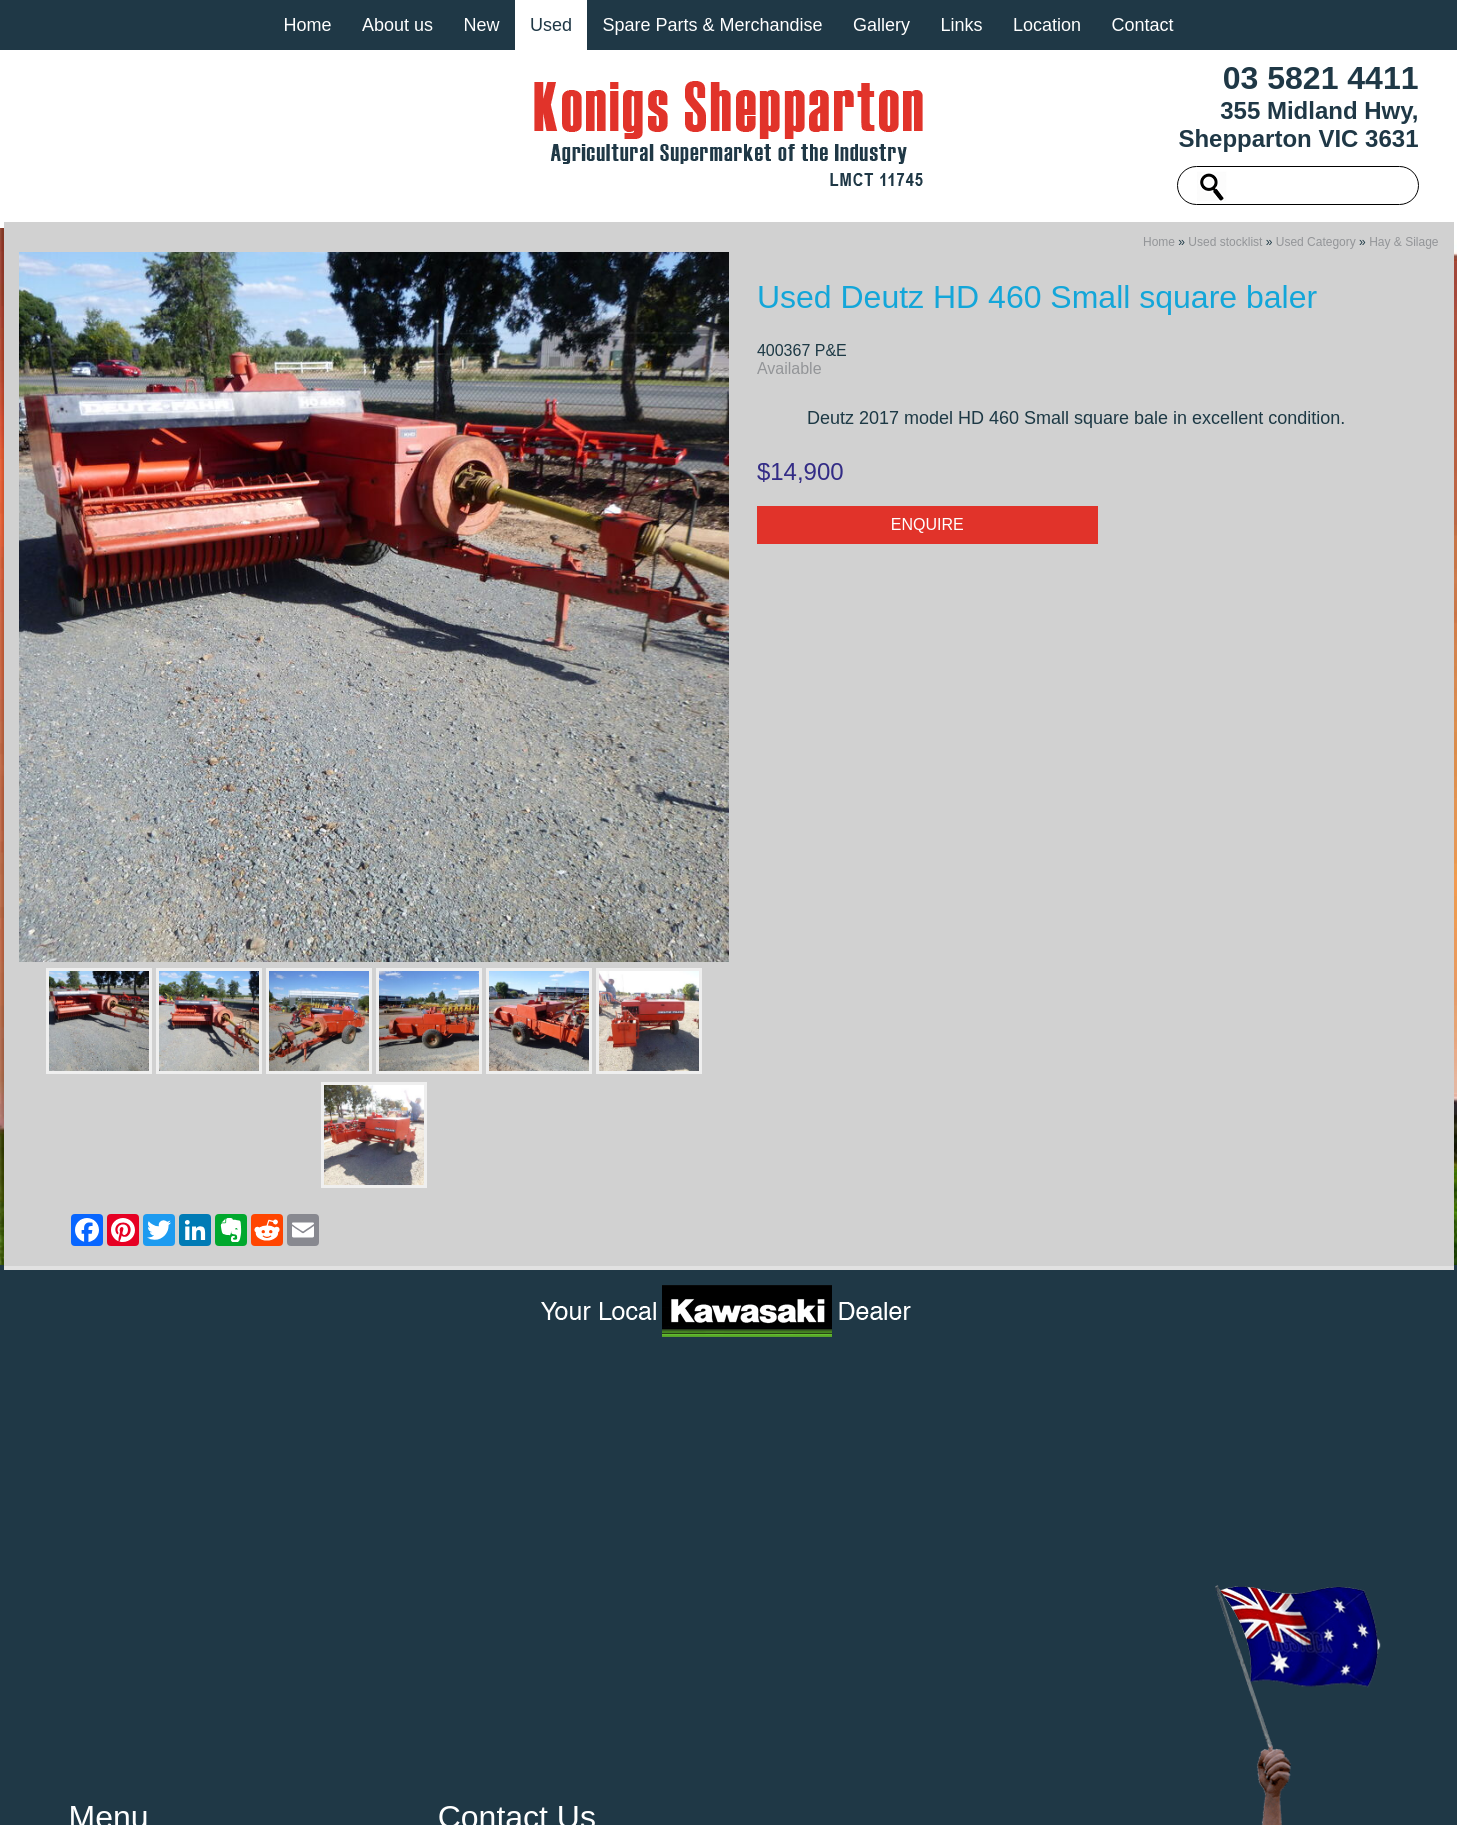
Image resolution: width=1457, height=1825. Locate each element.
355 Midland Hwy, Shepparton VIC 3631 (1298, 124)
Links (961, 25)
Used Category (1316, 248)
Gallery (881, 25)
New (481, 25)
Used (551, 25)
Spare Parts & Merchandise (712, 25)
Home (307, 25)
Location (1047, 25)
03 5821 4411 (1321, 78)
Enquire (927, 530)
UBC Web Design (979, 1789)
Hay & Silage (1403, 248)
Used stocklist (1225, 248)
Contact (1142, 25)
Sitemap (427, 1789)
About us (397, 25)
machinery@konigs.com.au (546, 1517)
